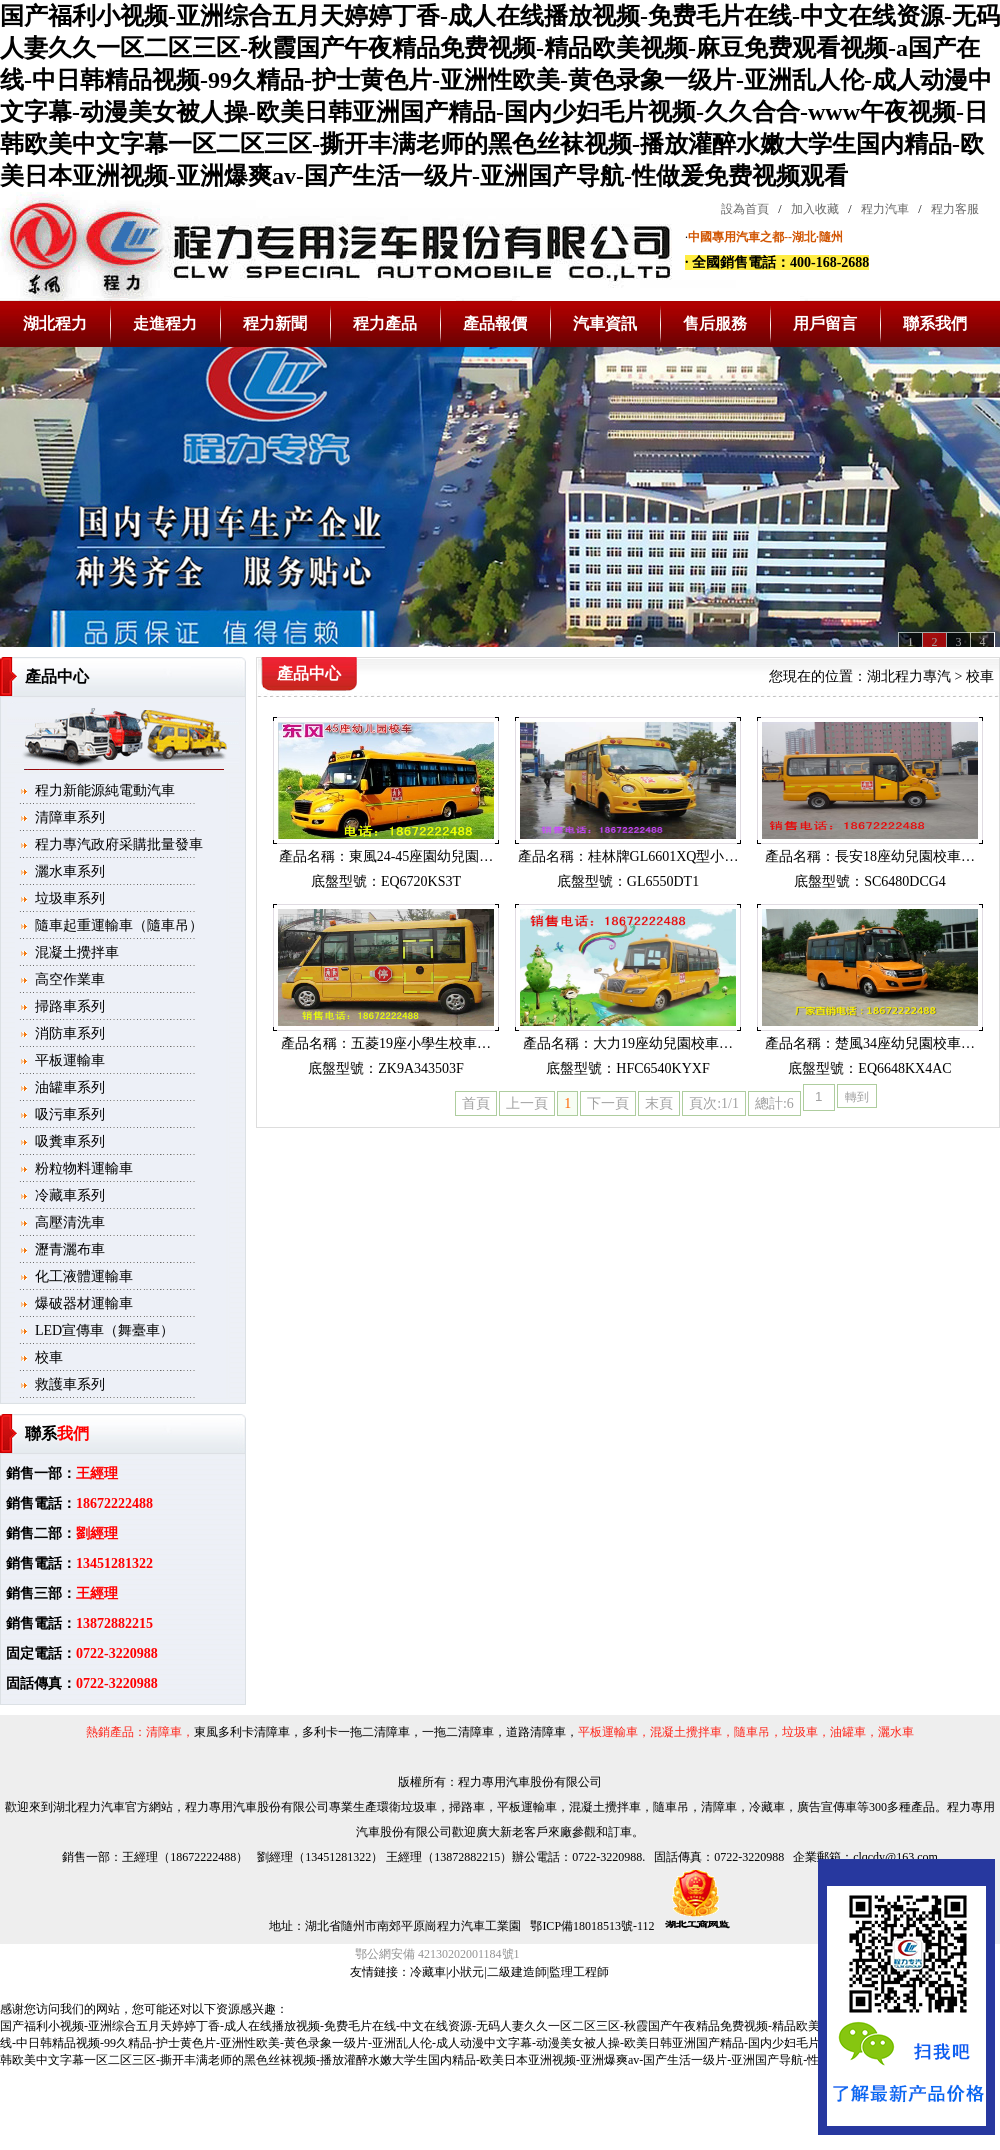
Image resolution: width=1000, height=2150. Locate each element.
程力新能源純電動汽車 (105, 790)
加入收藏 (815, 209)
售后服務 (715, 323)
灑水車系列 (70, 871)
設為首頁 (745, 209)
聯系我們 (935, 323)
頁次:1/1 (714, 1103)
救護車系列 (70, 1384)
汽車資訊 (605, 323)
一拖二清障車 (458, 1732)
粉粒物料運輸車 (84, 1168)
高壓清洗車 (70, 1222)
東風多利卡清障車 (242, 1732)
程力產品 (385, 323)
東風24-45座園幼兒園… (421, 856)
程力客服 (955, 209)
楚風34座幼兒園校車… (905, 1043)
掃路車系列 (70, 1006)
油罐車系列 (70, 1087)
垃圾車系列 (70, 898)
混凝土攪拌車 (77, 952)
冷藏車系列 (70, 1195)
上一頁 (527, 1103)
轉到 (857, 1097)
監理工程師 (579, 1972)
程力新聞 (275, 323)
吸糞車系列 (70, 1141)
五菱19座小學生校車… (421, 1043)
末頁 (659, 1103)
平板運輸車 (70, 1060)
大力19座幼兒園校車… (663, 1043)
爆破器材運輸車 (84, 1303)
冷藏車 (428, 1972)
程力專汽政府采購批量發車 (119, 844)
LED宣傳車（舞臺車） (104, 1330)
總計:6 (774, 1103)
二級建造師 (517, 1972)
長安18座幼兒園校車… (905, 856)
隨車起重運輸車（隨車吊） (119, 925)
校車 (49, 1357)
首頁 (476, 1103)
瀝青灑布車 (70, 1249)
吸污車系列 (70, 1114)
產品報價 (495, 323)
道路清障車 (536, 1732)
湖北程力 (55, 323)
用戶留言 (825, 323)
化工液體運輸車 (84, 1276)
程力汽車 (885, 209)
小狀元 (466, 1972)
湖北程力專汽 (909, 676)
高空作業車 (70, 979)
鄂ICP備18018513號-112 (590, 1926)
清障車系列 (70, 817)
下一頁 (608, 1103)
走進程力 (165, 323)
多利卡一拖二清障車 (356, 1732)
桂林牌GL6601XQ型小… (663, 856)
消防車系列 (70, 1033)
